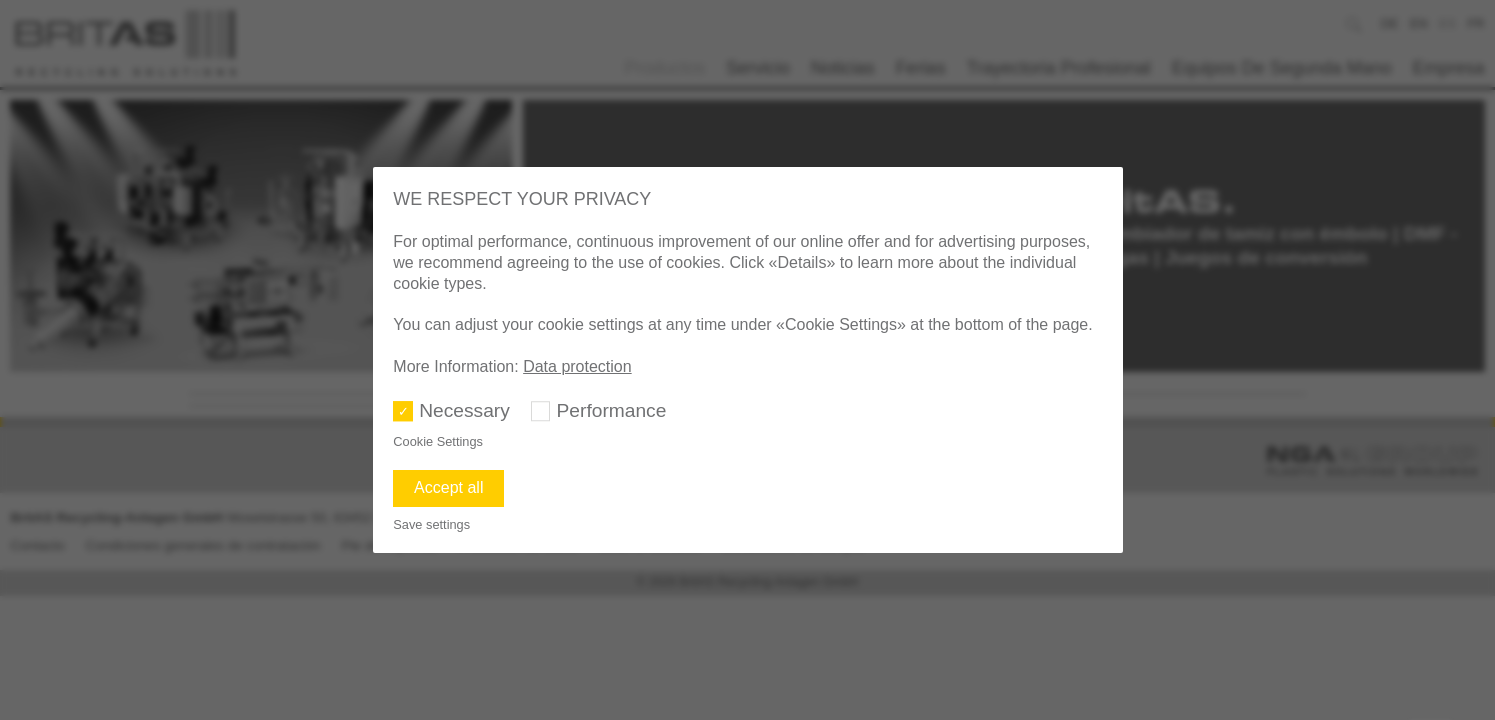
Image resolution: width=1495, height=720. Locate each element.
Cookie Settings (438, 441)
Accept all (448, 487)
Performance (612, 410)
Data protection (577, 366)
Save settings (431, 524)
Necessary (464, 410)
